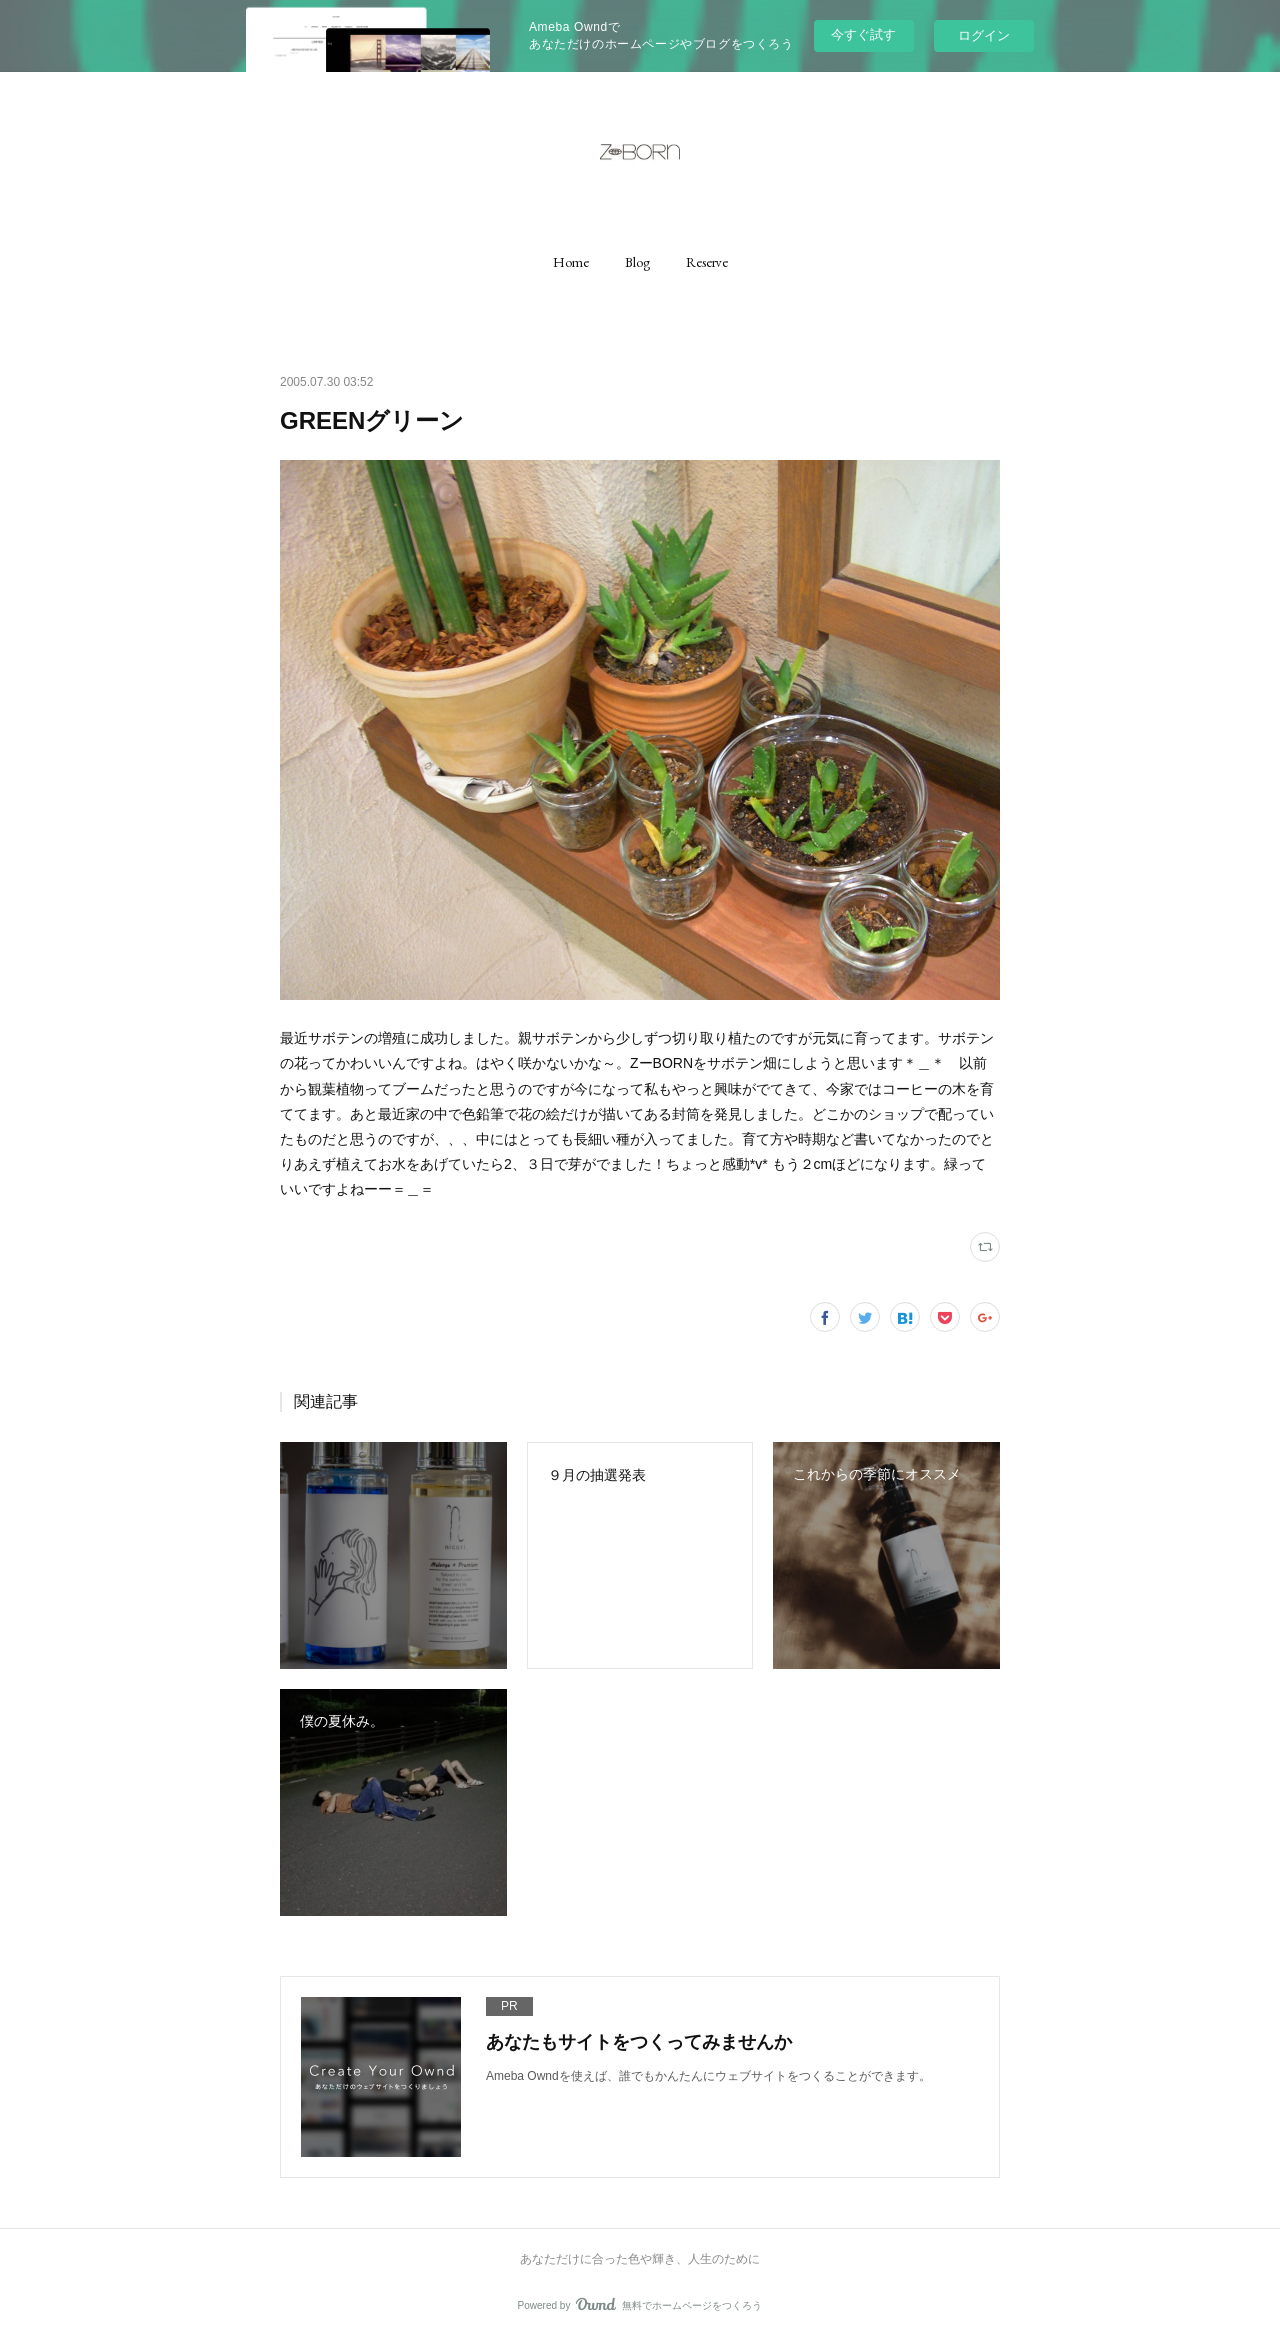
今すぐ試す (863, 34)
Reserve (707, 262)
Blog (637, 262)
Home (571, 262)
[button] (571, 262)
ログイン (984, 35)
